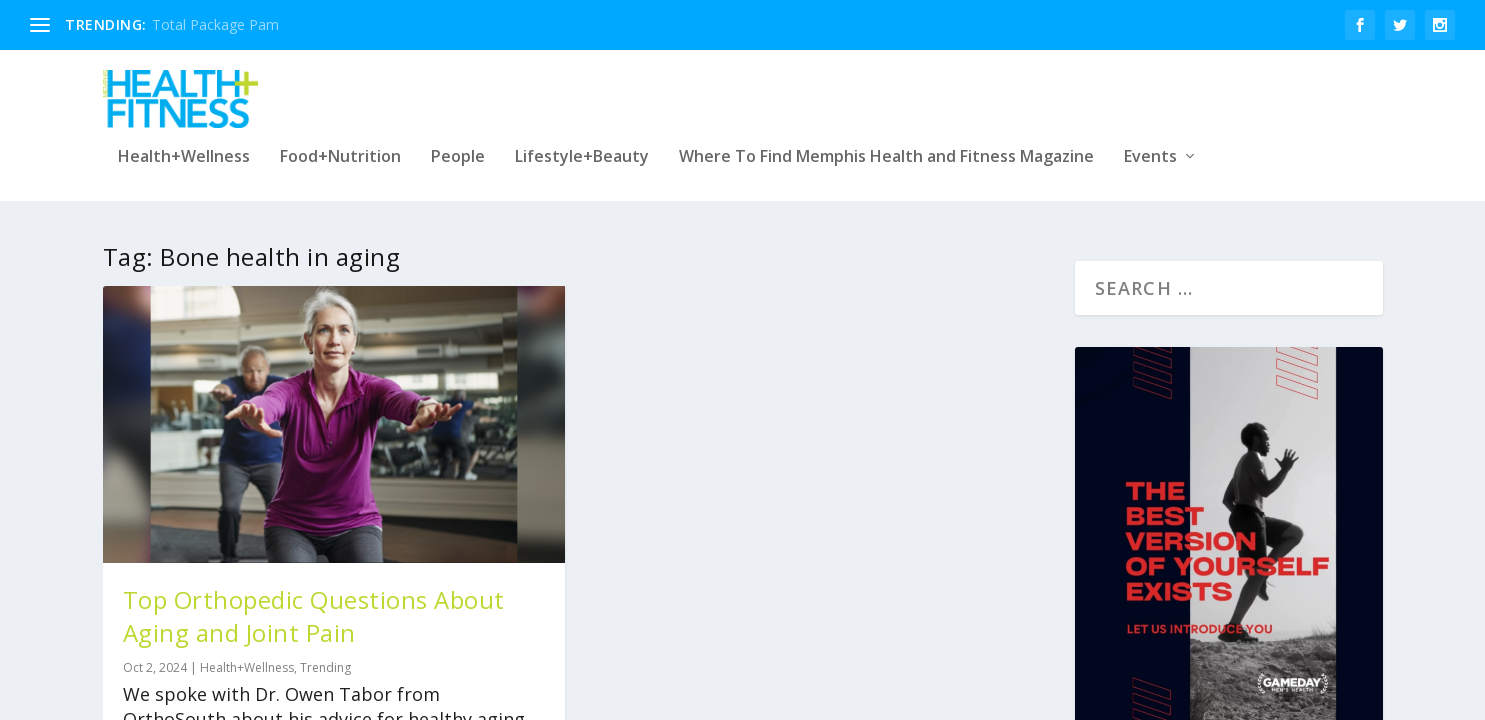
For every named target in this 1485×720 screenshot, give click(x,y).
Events (1150, 149)
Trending (325, 655)
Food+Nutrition (340, 149)
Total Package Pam (215, 24)
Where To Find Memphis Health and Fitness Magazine (886, 149)
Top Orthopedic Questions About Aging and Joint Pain (314, 604)
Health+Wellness (184, 149)
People (458, 149)
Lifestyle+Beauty (582, 149)
